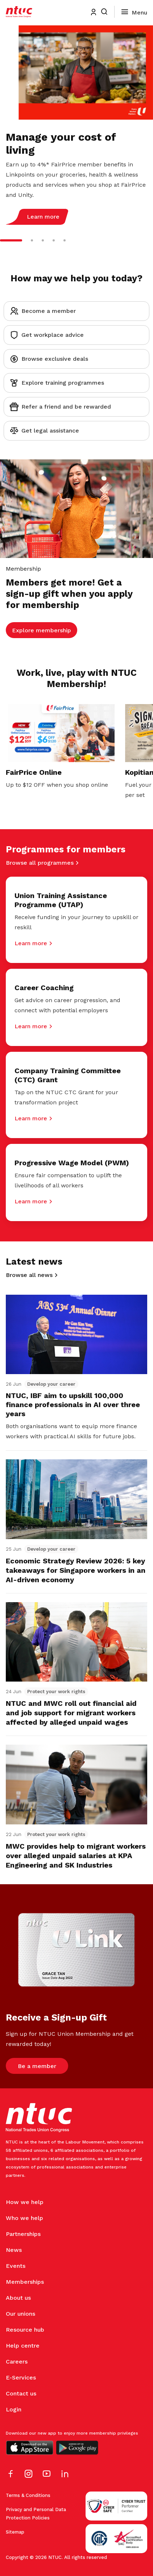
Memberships (25, 2281)
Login (13, 2409)
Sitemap (15, 2532)
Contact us (21, 2393)
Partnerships (23, 2233)
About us (18, 2297)
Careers (17, 2361)
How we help (25, 2202)
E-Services (21, 2377)
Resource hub (25, 2329)
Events (15, 2265)
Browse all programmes (40, 862)
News (14, 2249)
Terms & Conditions (28, 2495)
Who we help (24, 2218)
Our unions (20, 2313)
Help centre (23, 2345)
